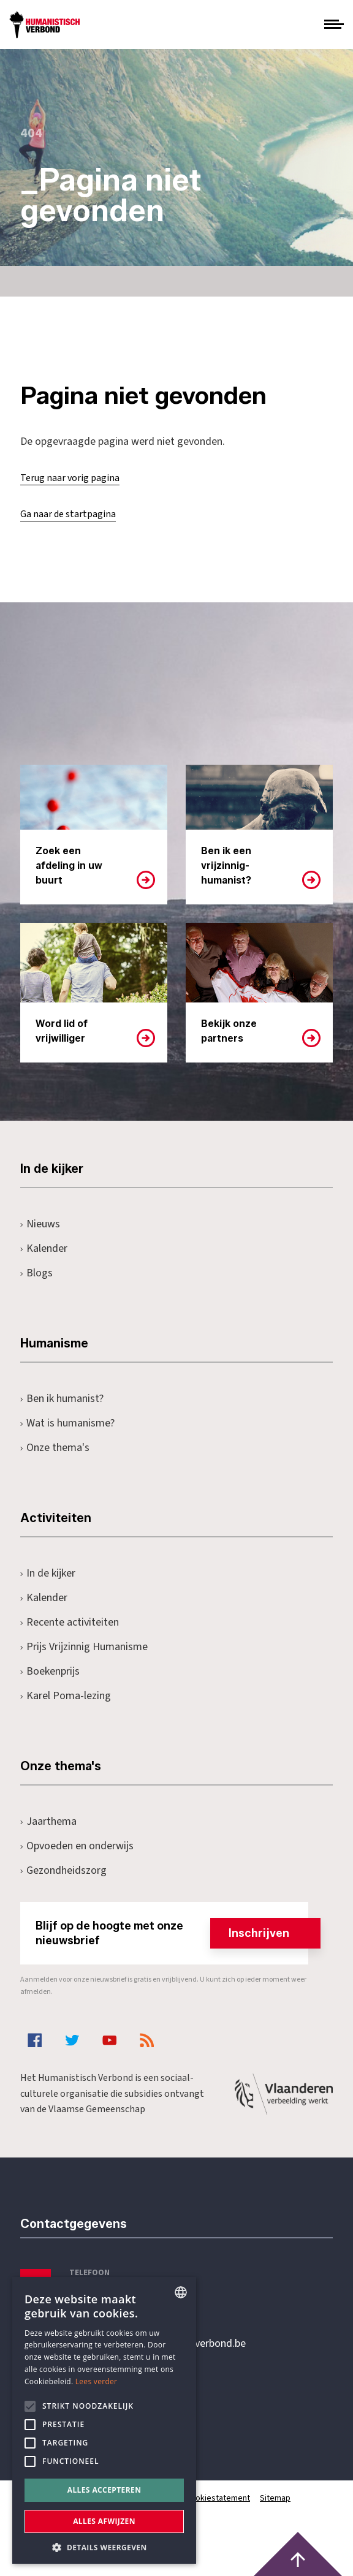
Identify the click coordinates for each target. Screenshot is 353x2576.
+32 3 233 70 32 (104, 2293)
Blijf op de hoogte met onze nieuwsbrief (172, 1933)
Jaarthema (48, 1821)
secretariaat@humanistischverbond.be (157, 2343)
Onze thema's (54, 1447)
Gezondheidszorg (63, 1870)
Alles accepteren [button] (104, 2490)
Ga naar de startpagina (68, 514)
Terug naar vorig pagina (70, 478)
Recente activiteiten (69, 1622)
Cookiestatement (218, 2498)
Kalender (43, 1248)
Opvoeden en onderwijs (77, 1846)
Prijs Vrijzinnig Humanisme (84, 1646)
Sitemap (275, 2498)
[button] (104, 2546)
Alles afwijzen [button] (104, 2521)
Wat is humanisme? (67, 1423)
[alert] (104, 2420)
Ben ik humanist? (62, 1398)
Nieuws (40, 1224)
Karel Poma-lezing (65, 1695)
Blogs (36, 1273)
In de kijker (47, 1573)
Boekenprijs (50, 1671)
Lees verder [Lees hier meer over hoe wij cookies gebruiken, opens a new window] (96, 2381)
